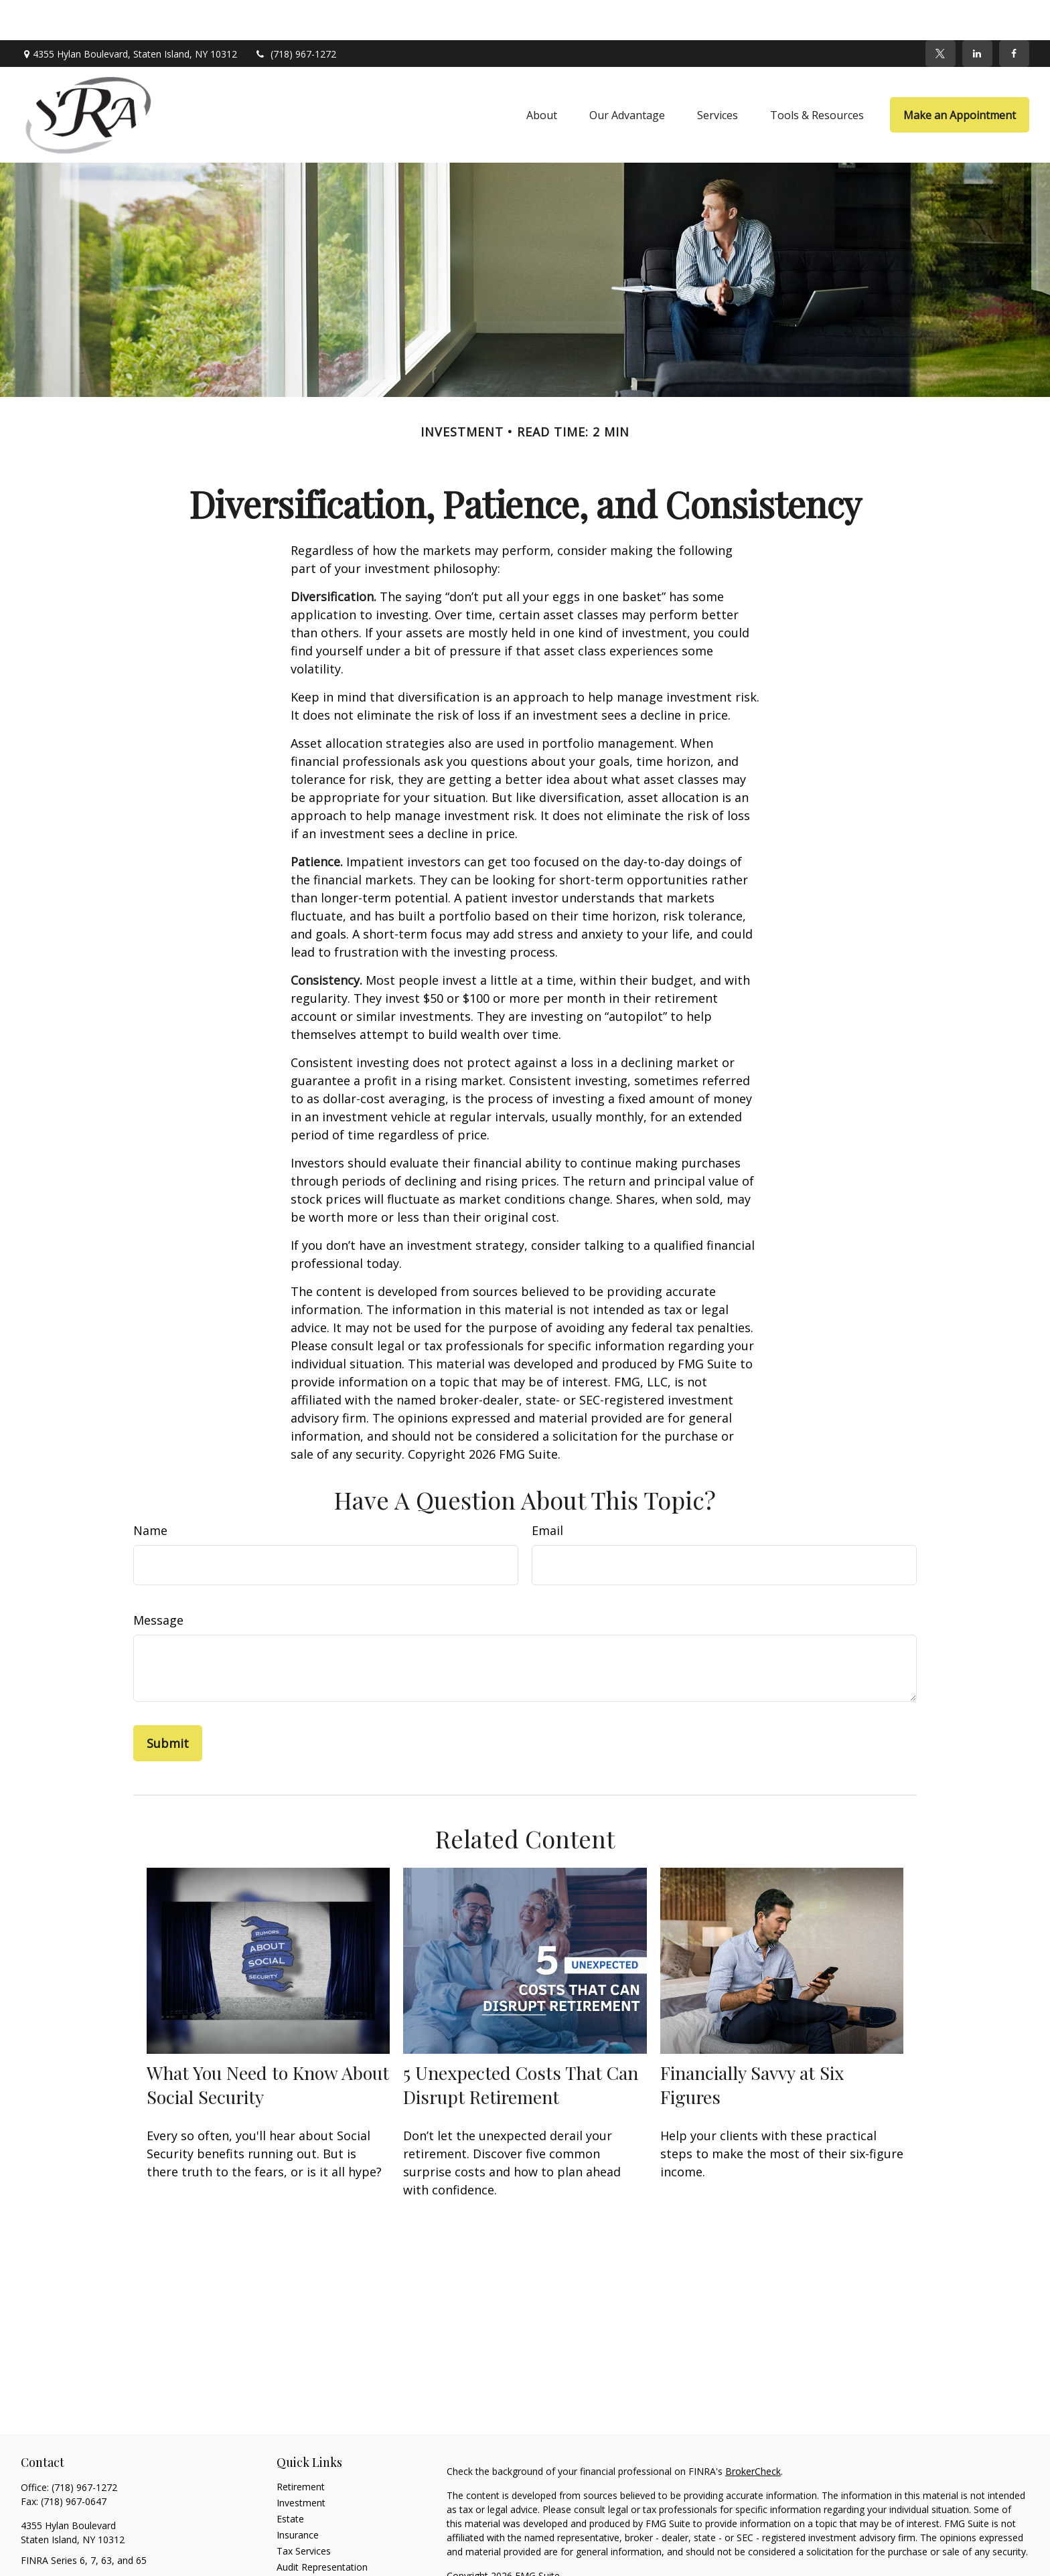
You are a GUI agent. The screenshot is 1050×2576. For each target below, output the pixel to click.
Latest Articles (307, 2559)
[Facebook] (1014, 13)
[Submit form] (167, 1703)
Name (150, 1490)
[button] (541, 75)
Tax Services (304, 2510)
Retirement (301, 2446)
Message (158, 1580)
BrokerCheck (753, 2431)
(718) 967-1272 (295, 13)
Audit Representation (322, 2526)
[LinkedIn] (977, 13)
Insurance (298, 2494)
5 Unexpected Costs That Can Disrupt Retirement (520, 2044)
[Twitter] (940, 13)
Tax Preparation (311, 2543)
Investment (301, 2462)
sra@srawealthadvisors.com (82, 2543)
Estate (290, 2478)
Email (547, 1490)
